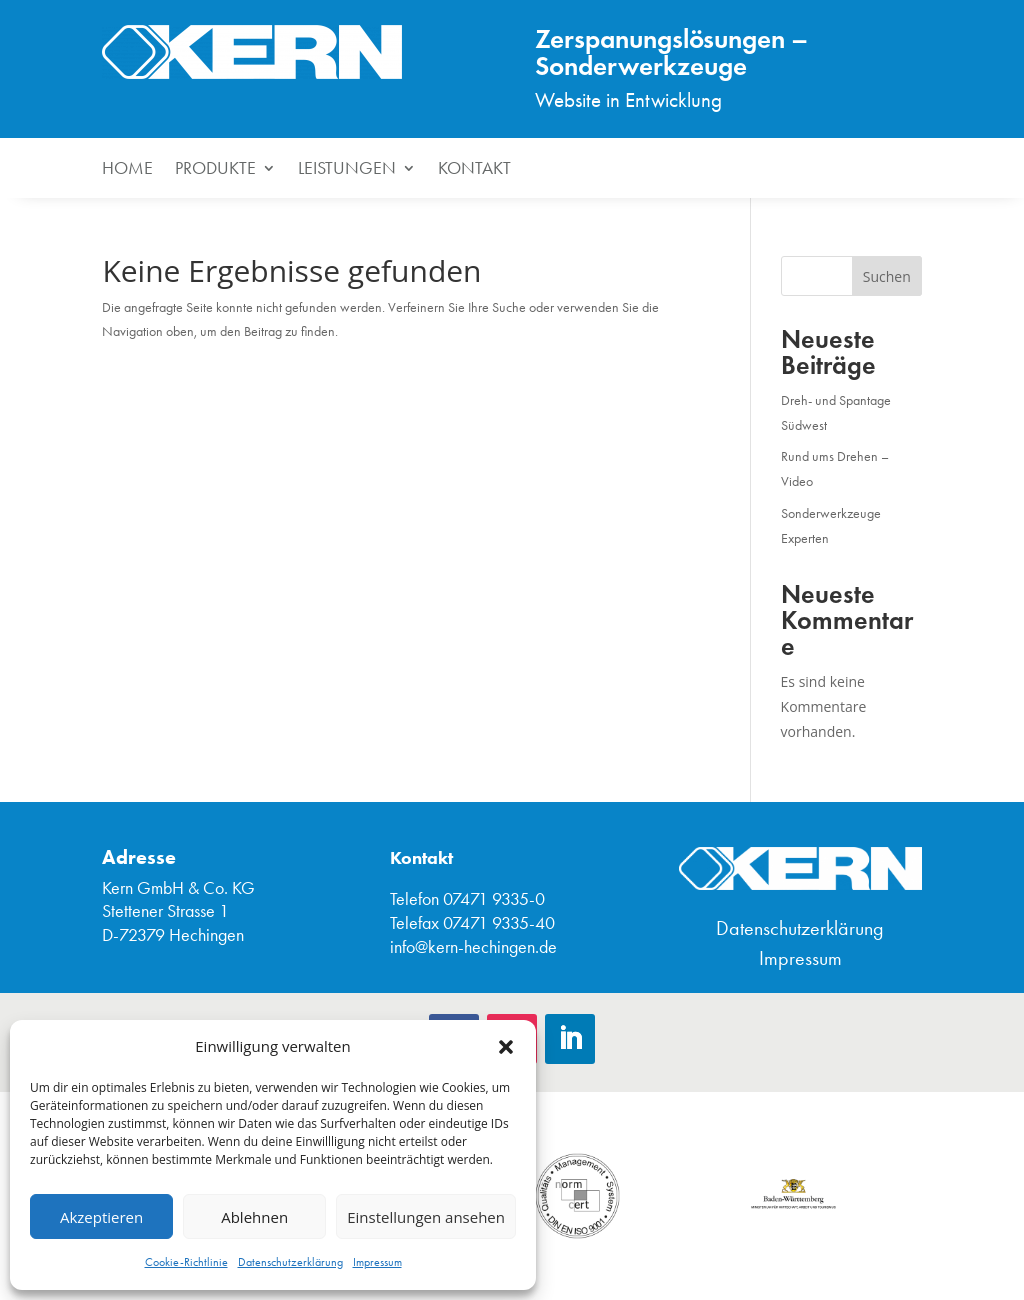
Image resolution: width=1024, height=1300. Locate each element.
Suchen (887, 276)
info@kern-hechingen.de (473, 947)
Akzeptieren (101, 1217)
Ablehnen (254, 1217)
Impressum (377, 1262)
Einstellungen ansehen (426, 1217)
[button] (506, 1047)
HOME (127, 170)
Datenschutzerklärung (290, 1262)
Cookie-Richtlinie (186, 1262)
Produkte (215, 170)
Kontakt (474, 170)
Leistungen (347, 170)
